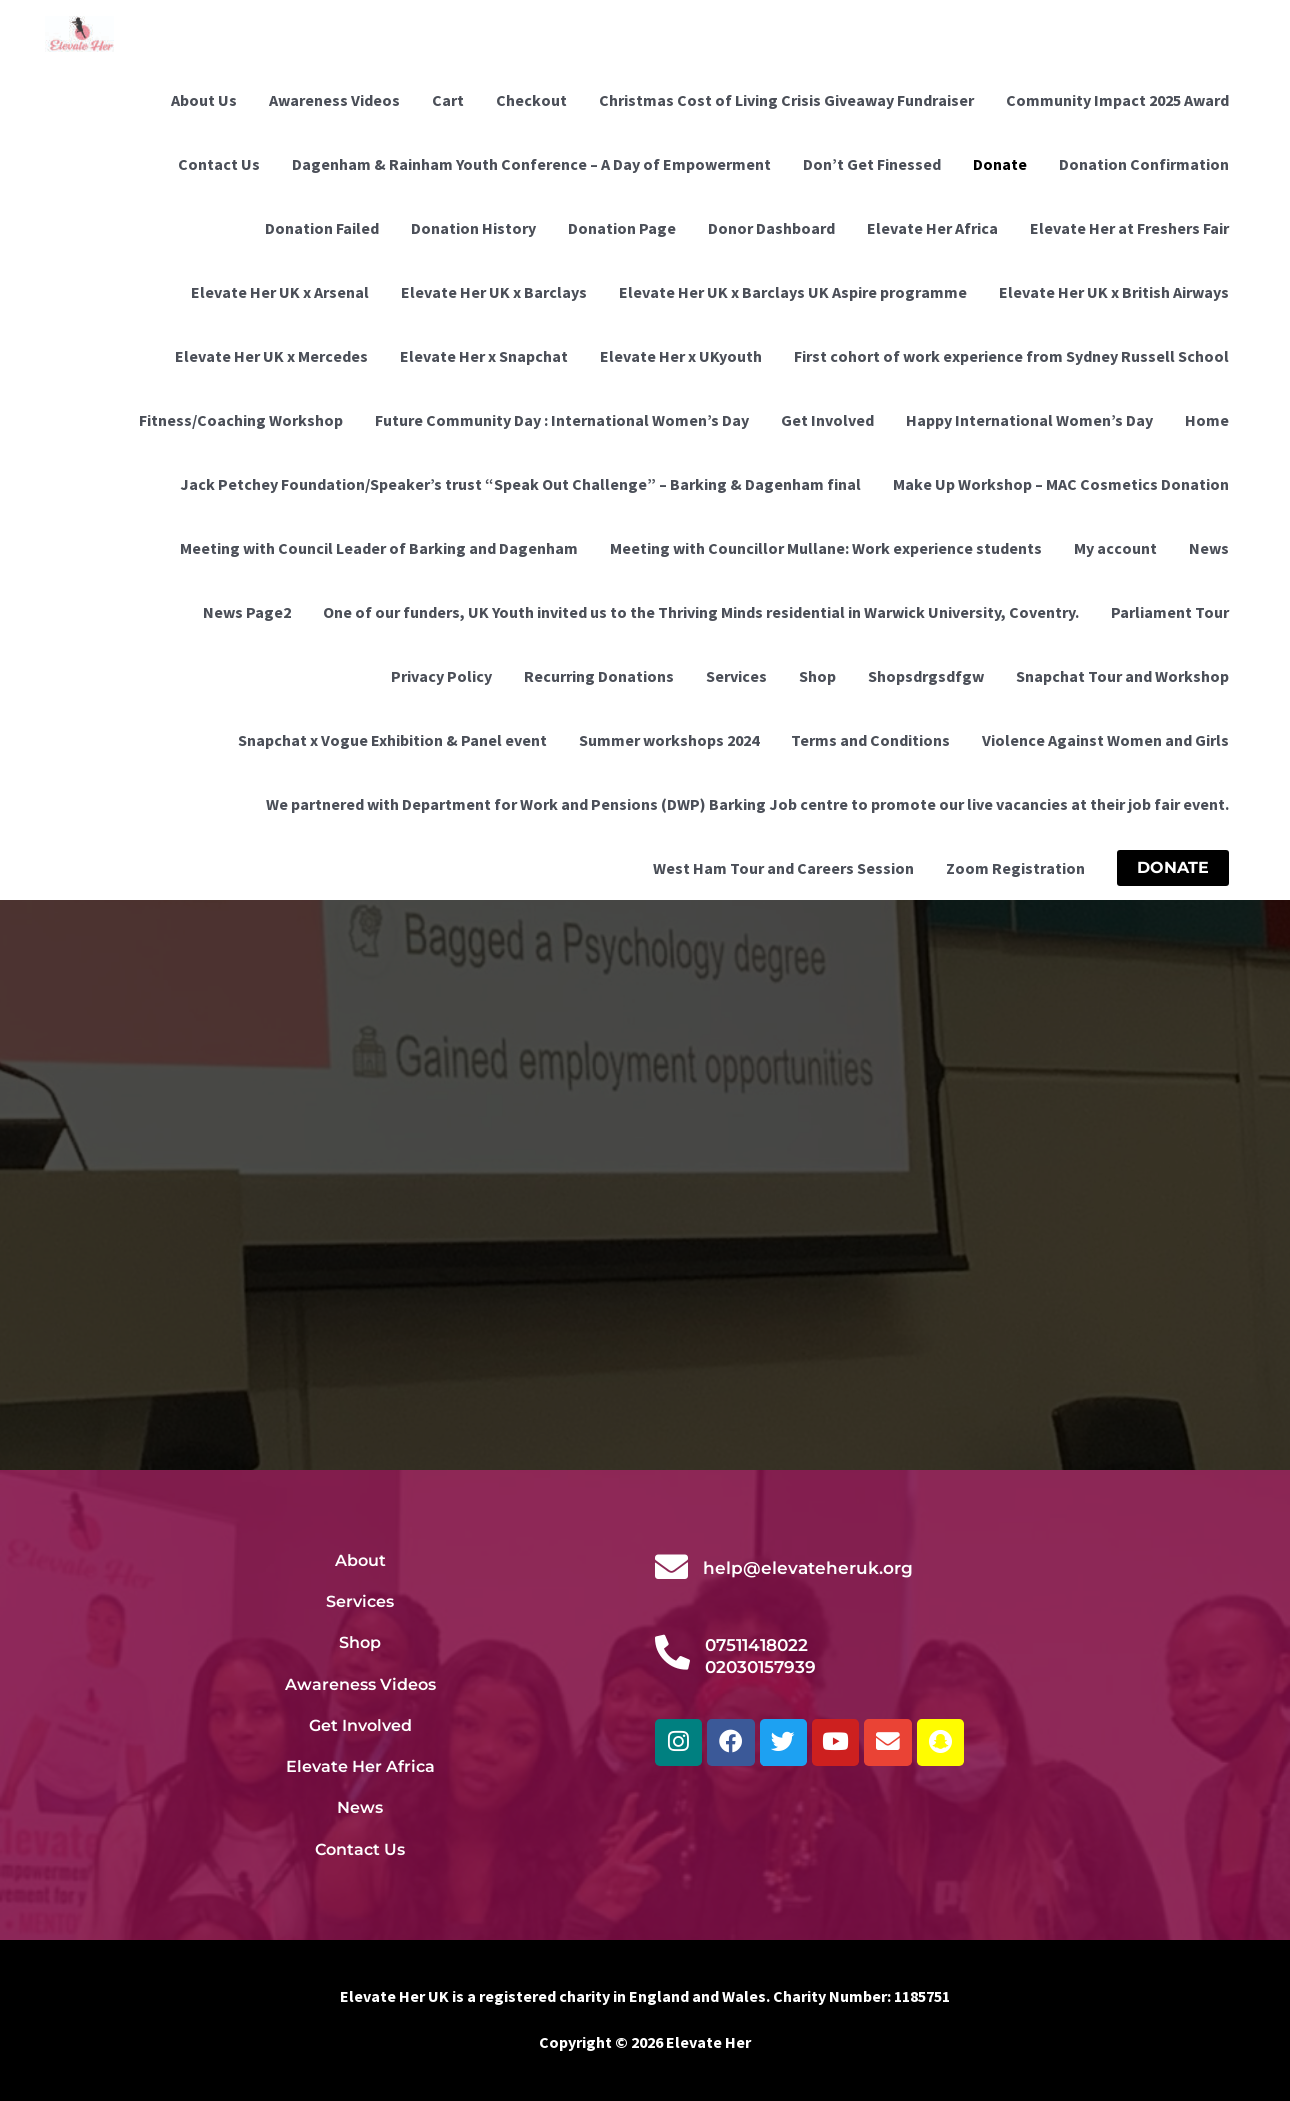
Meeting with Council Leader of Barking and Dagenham (379, 548)
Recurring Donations (599, 676)
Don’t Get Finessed (872, 164)
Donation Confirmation (1144, 164)
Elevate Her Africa (932, 228)
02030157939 (760, 1667)
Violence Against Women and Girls (1105, 740)
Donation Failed (322, 228)
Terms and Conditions (870, 740)
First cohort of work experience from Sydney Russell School (1011, 356)
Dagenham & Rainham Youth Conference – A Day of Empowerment (531, 164)
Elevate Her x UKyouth (681, 356)
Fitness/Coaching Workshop (241, 420)
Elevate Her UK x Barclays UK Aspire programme (793, 292)
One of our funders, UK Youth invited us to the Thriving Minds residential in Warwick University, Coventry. (701, 612)
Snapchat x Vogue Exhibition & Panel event (392, 740)
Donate (1000, 164)
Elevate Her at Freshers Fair (1129, 228)
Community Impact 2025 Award (1117, 100)
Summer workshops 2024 (669, 740)
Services (736, 676)
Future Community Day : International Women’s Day (562, 420)
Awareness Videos (334, 100)
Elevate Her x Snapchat (484, 356)
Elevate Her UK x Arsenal (280, 292)
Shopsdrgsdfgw (926, 676)
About (360, 1560)
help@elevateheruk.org (808, 1568)
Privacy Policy (441, 676)
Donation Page (622, 228)
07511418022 (756, 1645)
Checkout (531, 100)
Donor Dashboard (771, 228)
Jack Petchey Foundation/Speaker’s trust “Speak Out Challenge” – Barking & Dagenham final (520, 484)
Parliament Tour (1170, 612)
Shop (817, 676)
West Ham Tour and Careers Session (783, 868)
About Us (204, 100)
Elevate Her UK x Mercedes (271, 356)
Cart (448, 100)
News (1209, 548)
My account (1115, 548)
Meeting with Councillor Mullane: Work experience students (826, 548)
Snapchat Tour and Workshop (1122, 676)
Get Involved (827, 420)
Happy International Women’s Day (1029, 420)
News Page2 (247, 612)
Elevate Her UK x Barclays (494, 292)
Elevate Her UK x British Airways (1114, 292)
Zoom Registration (1015, 868)
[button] (1173, 868)
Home (1207, 420)
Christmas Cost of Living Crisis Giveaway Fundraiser (786, 100)
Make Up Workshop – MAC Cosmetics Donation (1061, 484)
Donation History (473, 228)
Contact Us (219, 164)
